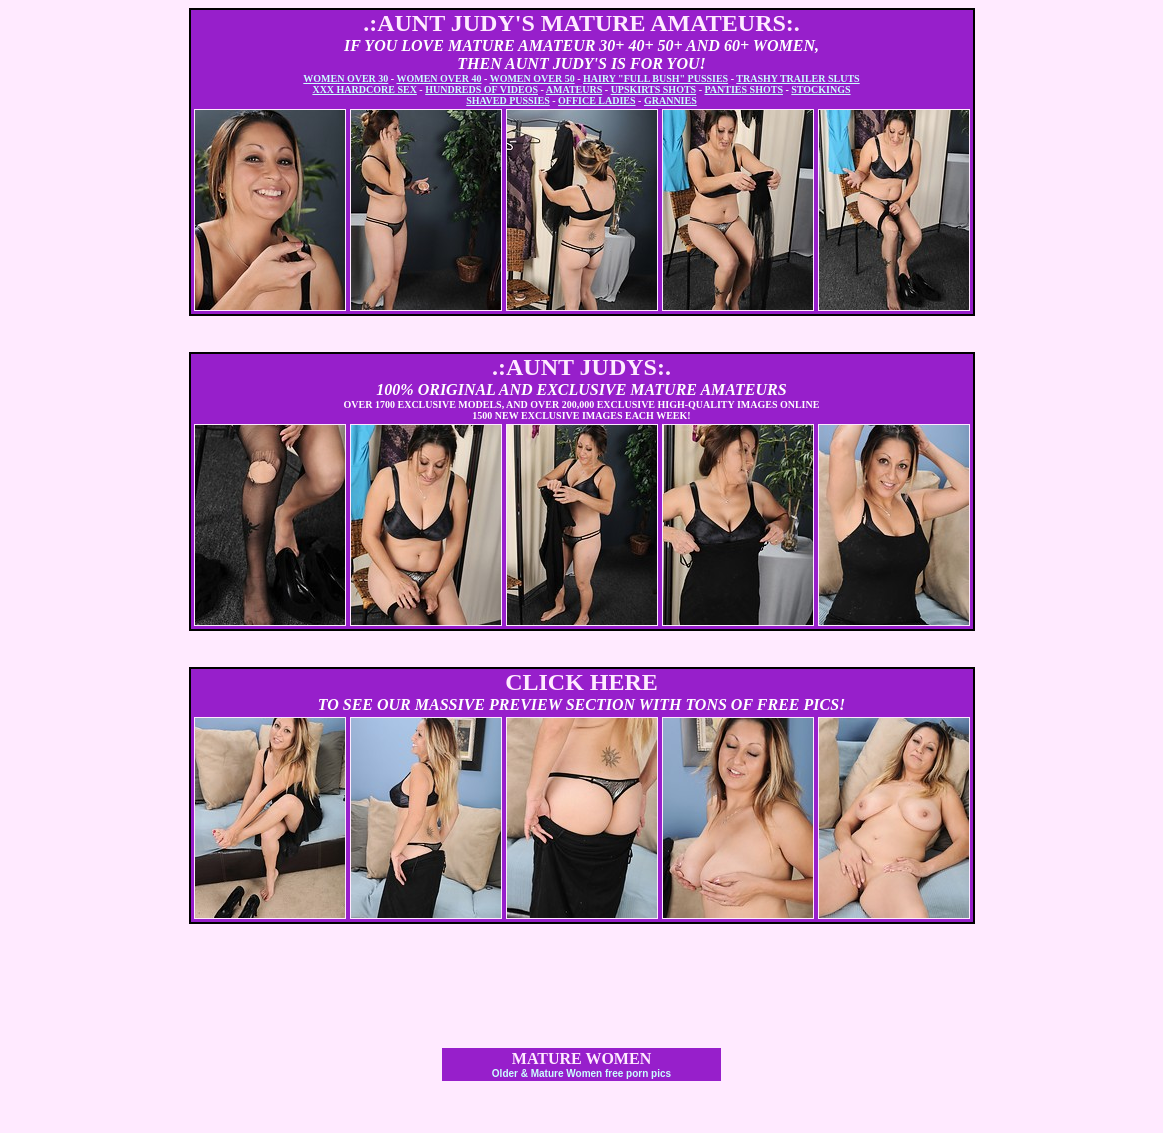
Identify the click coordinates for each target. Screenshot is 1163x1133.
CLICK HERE (581, 682)
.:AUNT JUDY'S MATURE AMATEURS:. (581, 23)
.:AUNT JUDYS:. (581, 367)
